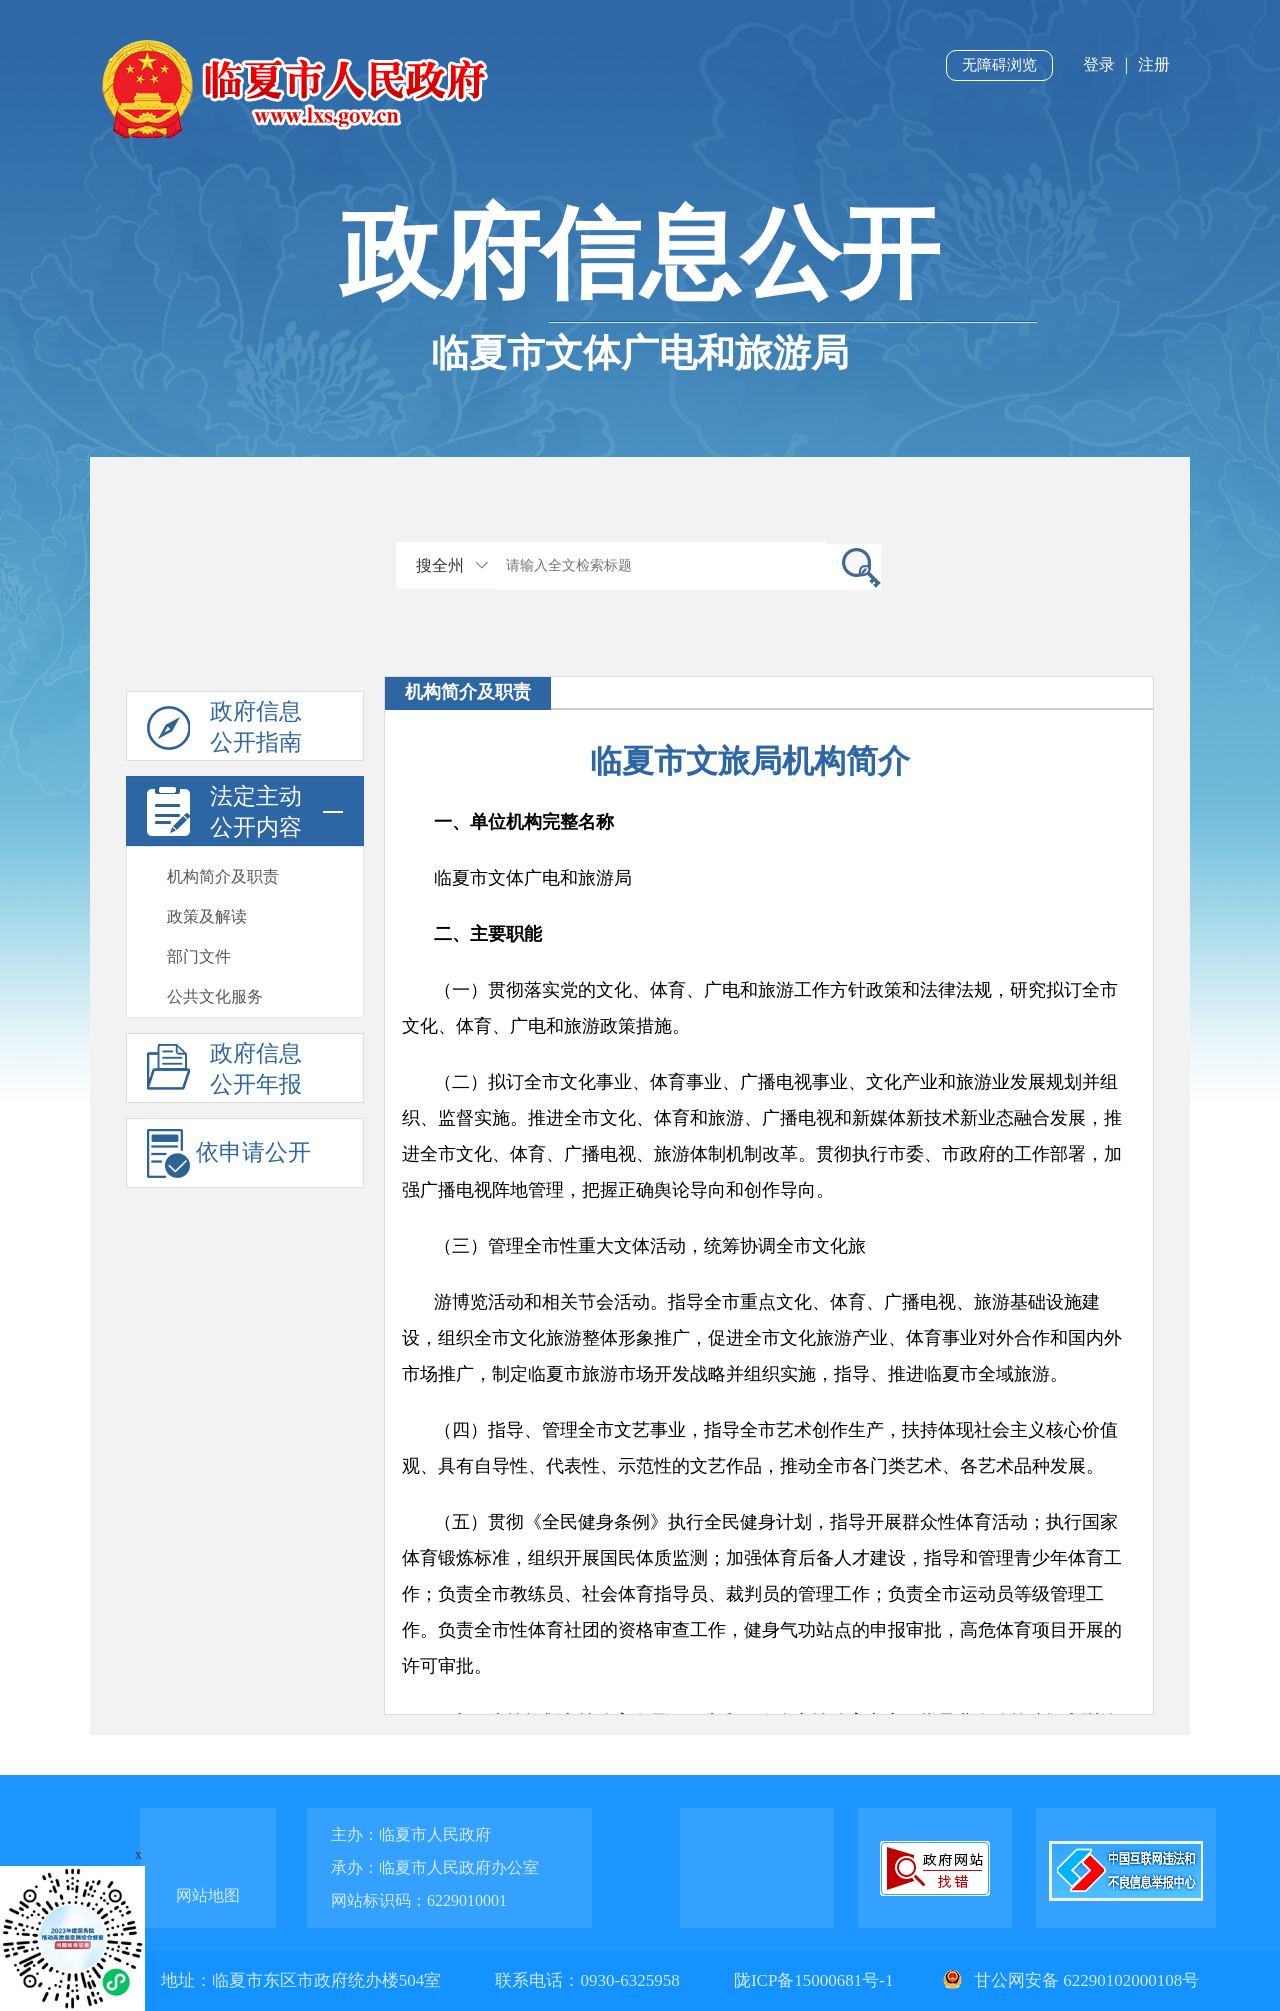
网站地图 (208, 1895)
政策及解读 (207, 916)
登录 (1099, 64)
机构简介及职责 (223, 876)
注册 (1154, 64)
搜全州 (440, 565)
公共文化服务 (215, 996)
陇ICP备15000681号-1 (816, 1980)
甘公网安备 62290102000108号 (1069, 1980)
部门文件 (199, 956)
